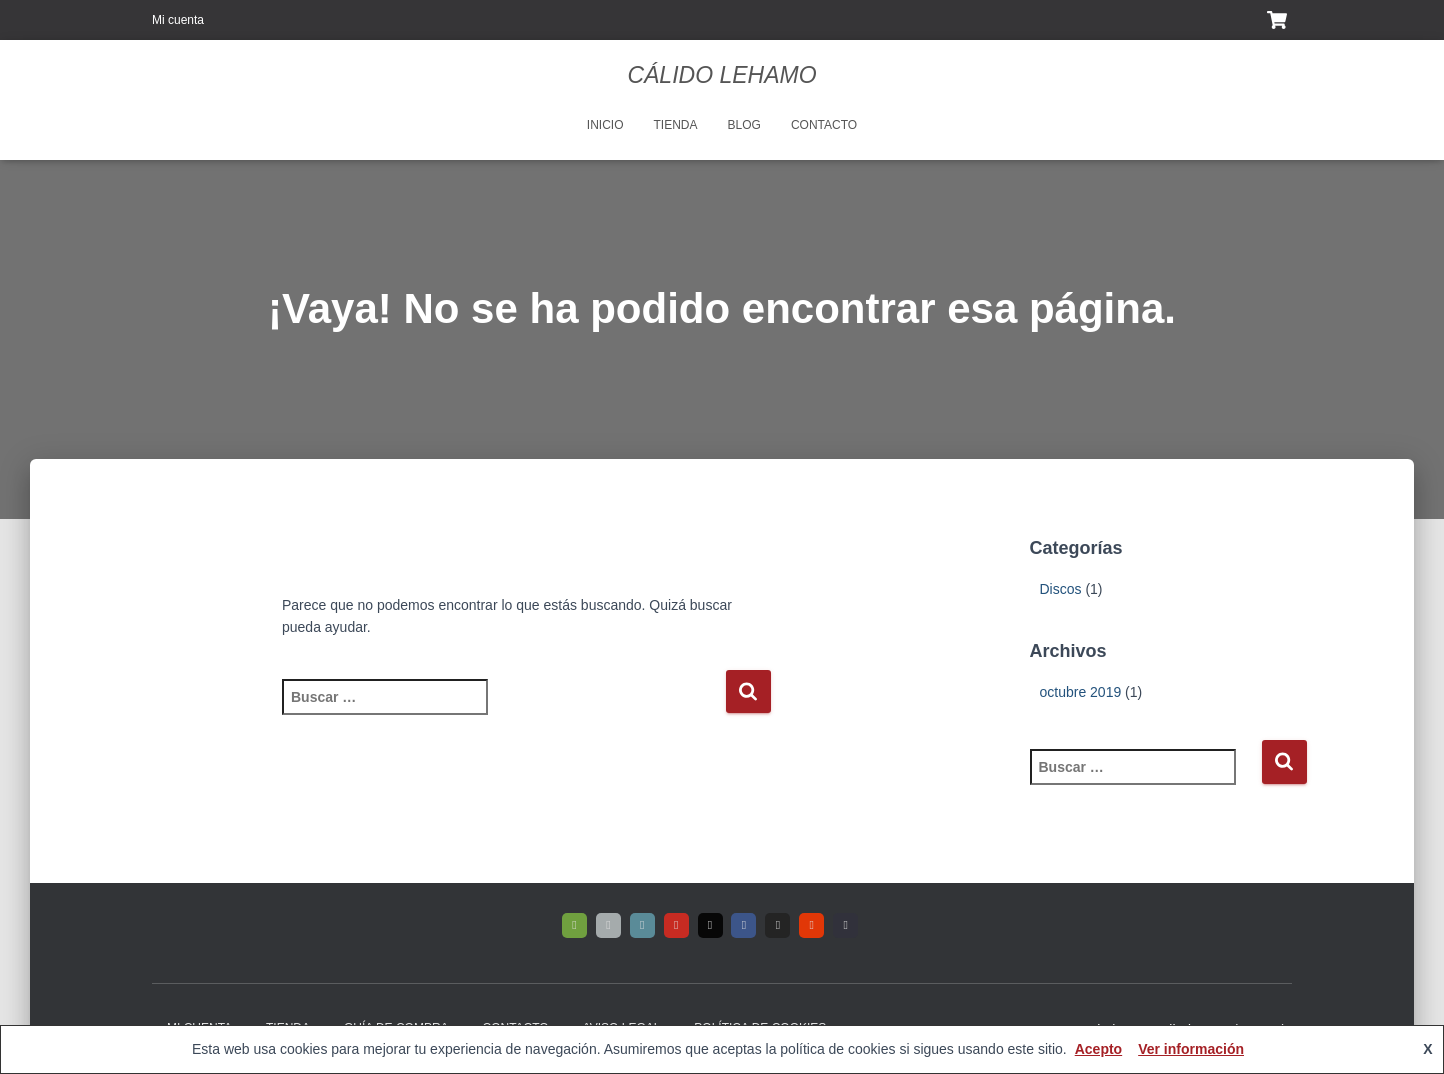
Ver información (1191, 1049)
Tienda (676, 125)
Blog (744, 125)
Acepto (1098, 1049)
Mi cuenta (178, 20)
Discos (1061, 589)
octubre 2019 (1081, 692)
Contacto (824, 125)
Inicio (605, 125)
